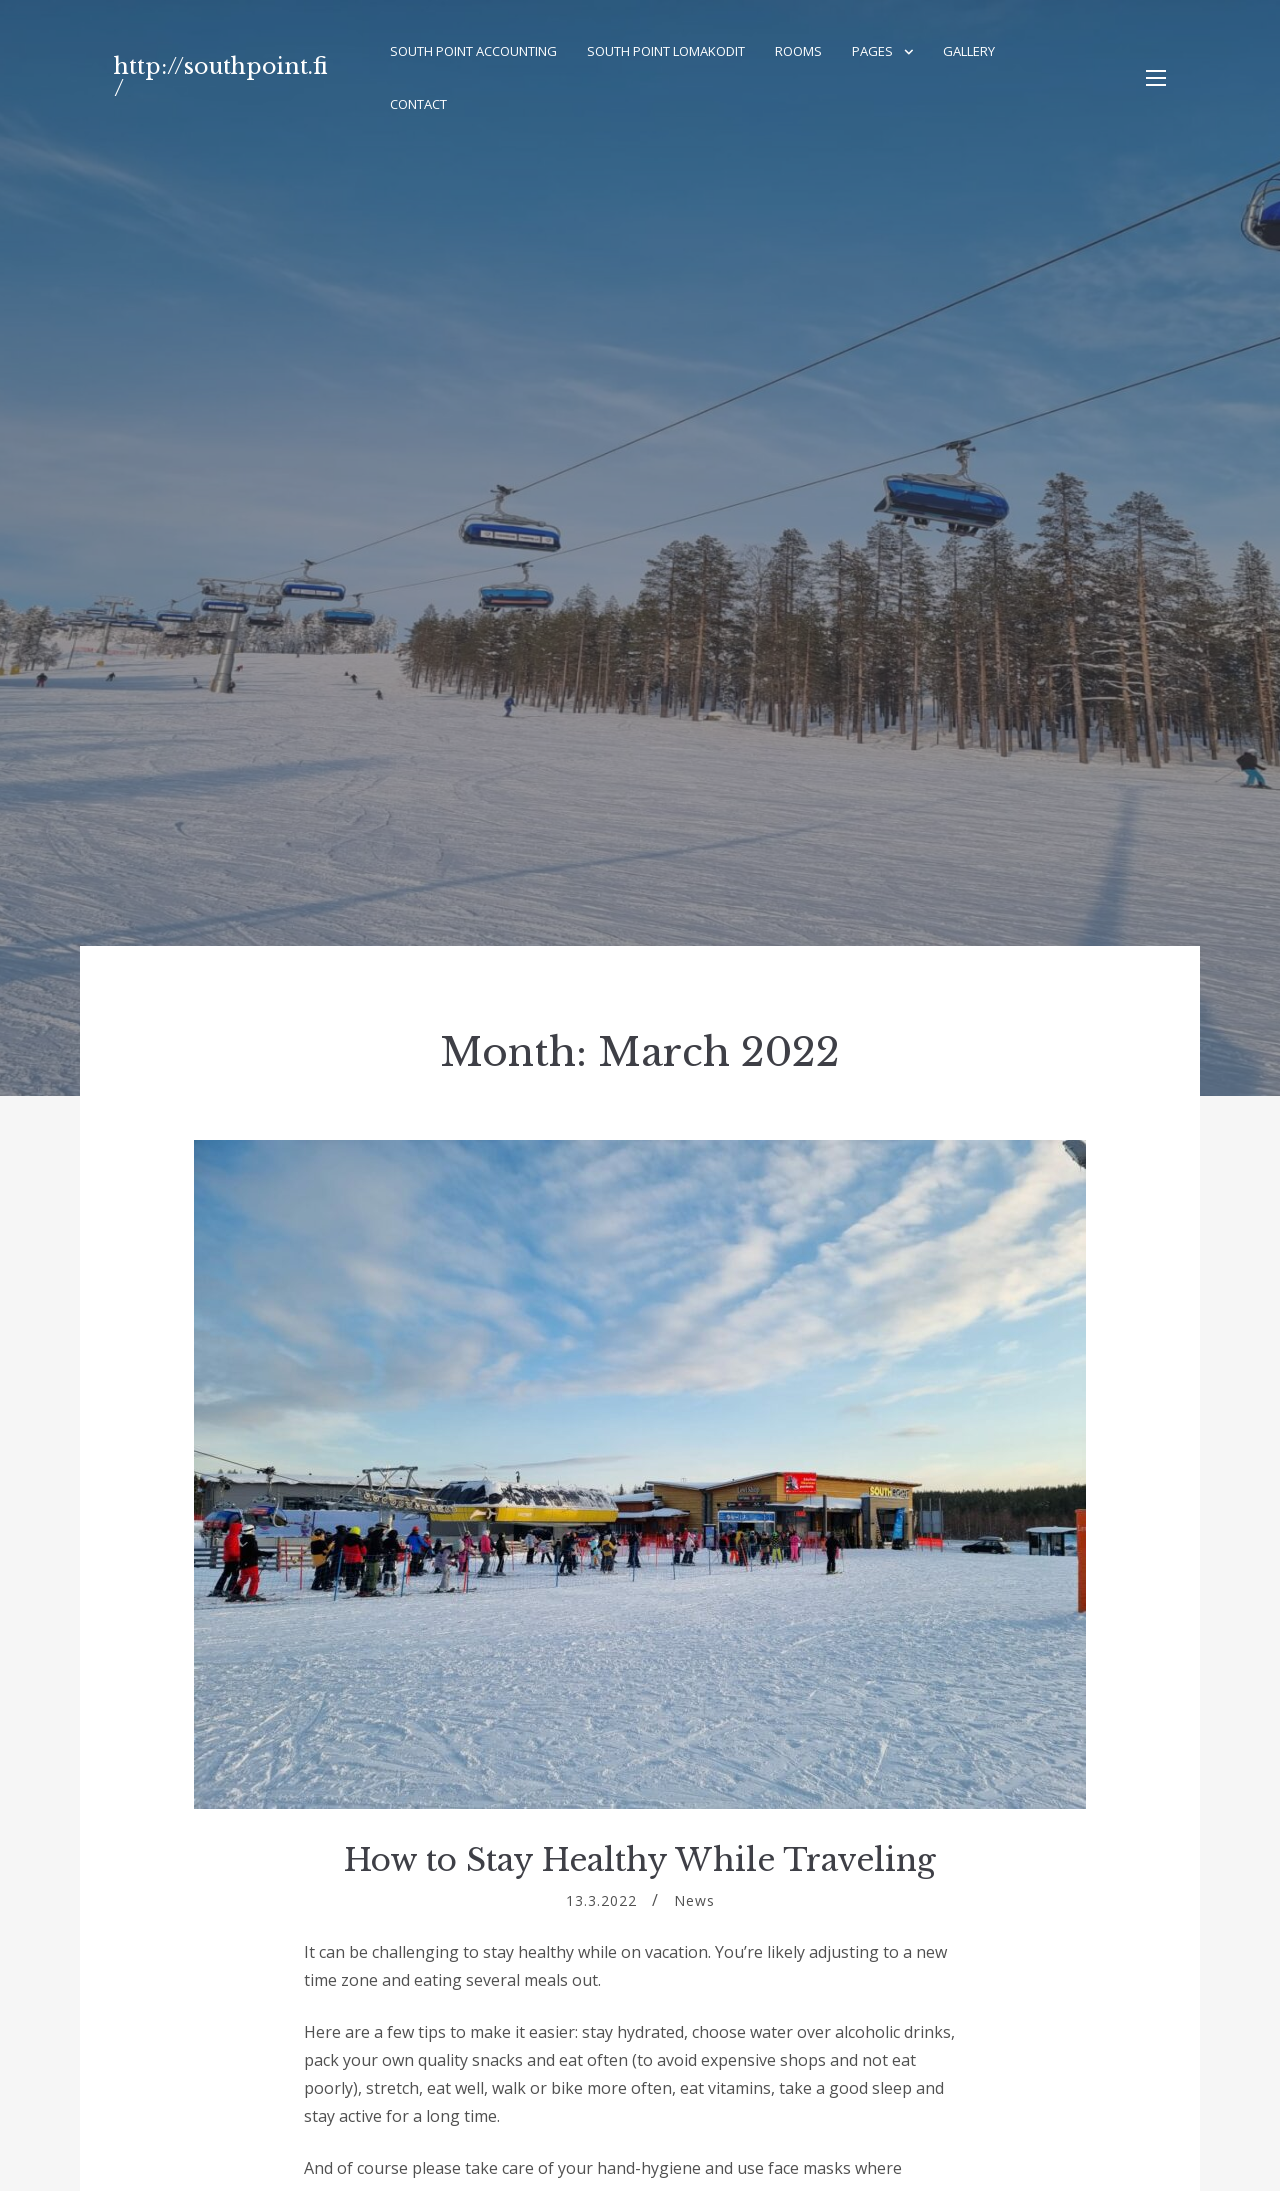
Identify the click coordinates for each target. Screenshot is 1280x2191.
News (694, 1900)
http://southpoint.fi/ (221, 77)
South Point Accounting (473, 51)
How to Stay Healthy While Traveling (640, 1860)
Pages (872, 51)
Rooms (798, 51)
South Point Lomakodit (666, 51)
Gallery (969, 51)
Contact (418, 104)
